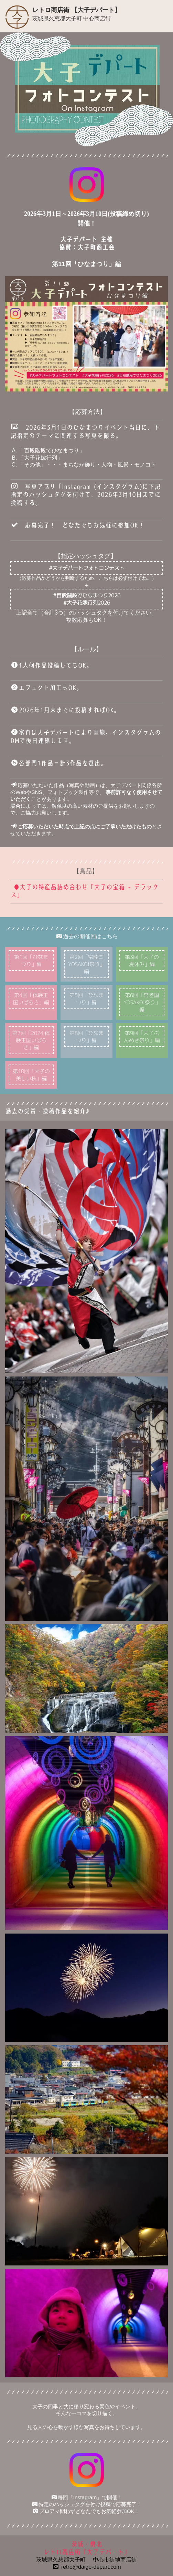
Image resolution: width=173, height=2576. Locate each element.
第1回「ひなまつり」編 (31, 960)
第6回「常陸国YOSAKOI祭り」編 (141, 1002)
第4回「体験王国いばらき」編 (31, 999)
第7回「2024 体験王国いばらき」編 (31, 1040)
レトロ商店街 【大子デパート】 (76, 10)
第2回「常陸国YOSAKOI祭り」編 (86, 964)
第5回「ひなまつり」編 (86, 999)
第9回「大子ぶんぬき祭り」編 (142, 1036)
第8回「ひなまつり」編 (86, 1036)
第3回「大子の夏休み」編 (142, 960)
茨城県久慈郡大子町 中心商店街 (71, 18)
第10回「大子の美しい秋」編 (31, 1075)
